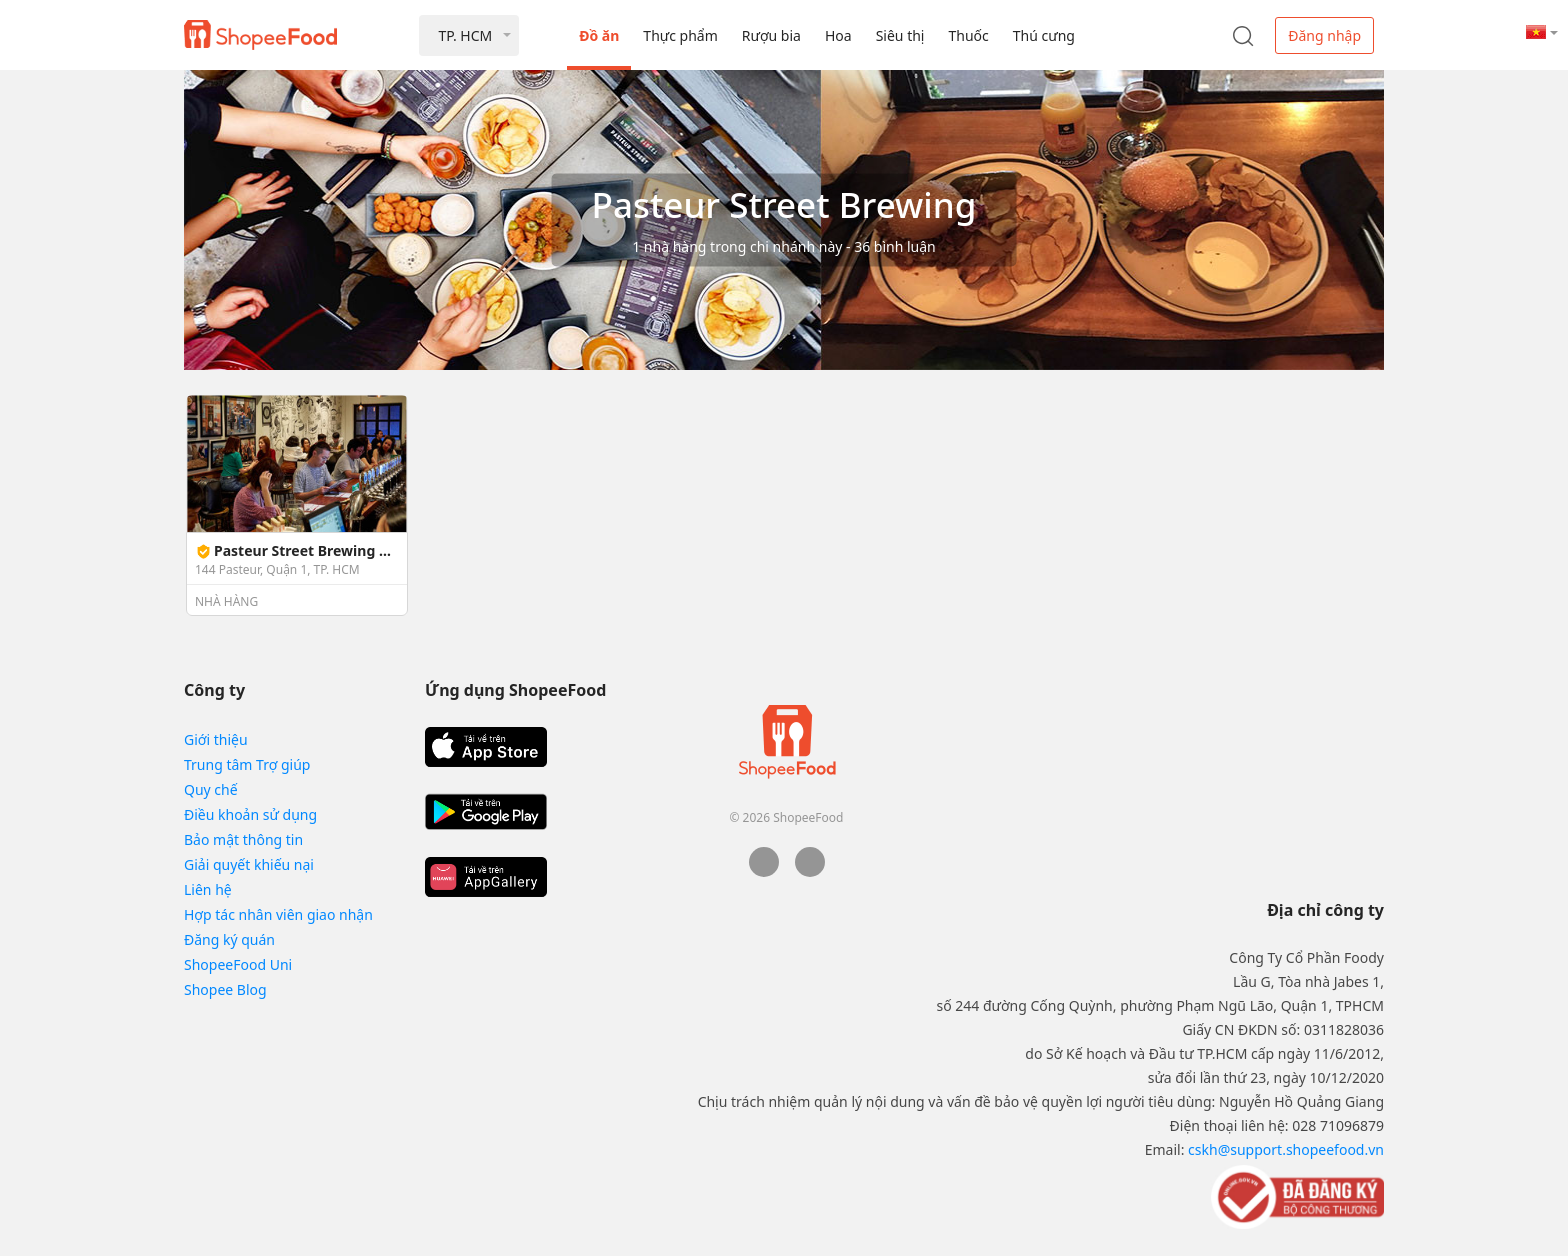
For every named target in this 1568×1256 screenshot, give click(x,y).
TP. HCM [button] (465, 35)
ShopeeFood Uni (238, 964)
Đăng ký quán (229, 939)
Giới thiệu (216, 739)
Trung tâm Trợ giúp (247, 764)
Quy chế (211, 789)
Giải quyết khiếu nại (249, 864)
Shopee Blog (225, 989)
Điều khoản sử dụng (250, 814)
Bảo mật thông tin (243, 839)
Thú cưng (1044, 35)
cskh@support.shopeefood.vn (1286, 1149)
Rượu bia (771, 35)
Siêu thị (900, 35)
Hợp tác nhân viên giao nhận (278, 914)
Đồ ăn (599, 35)
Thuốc (968, 35)
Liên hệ (208, 889)
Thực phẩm (680, 35)
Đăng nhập (1324, 35)
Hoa (838, 35)
